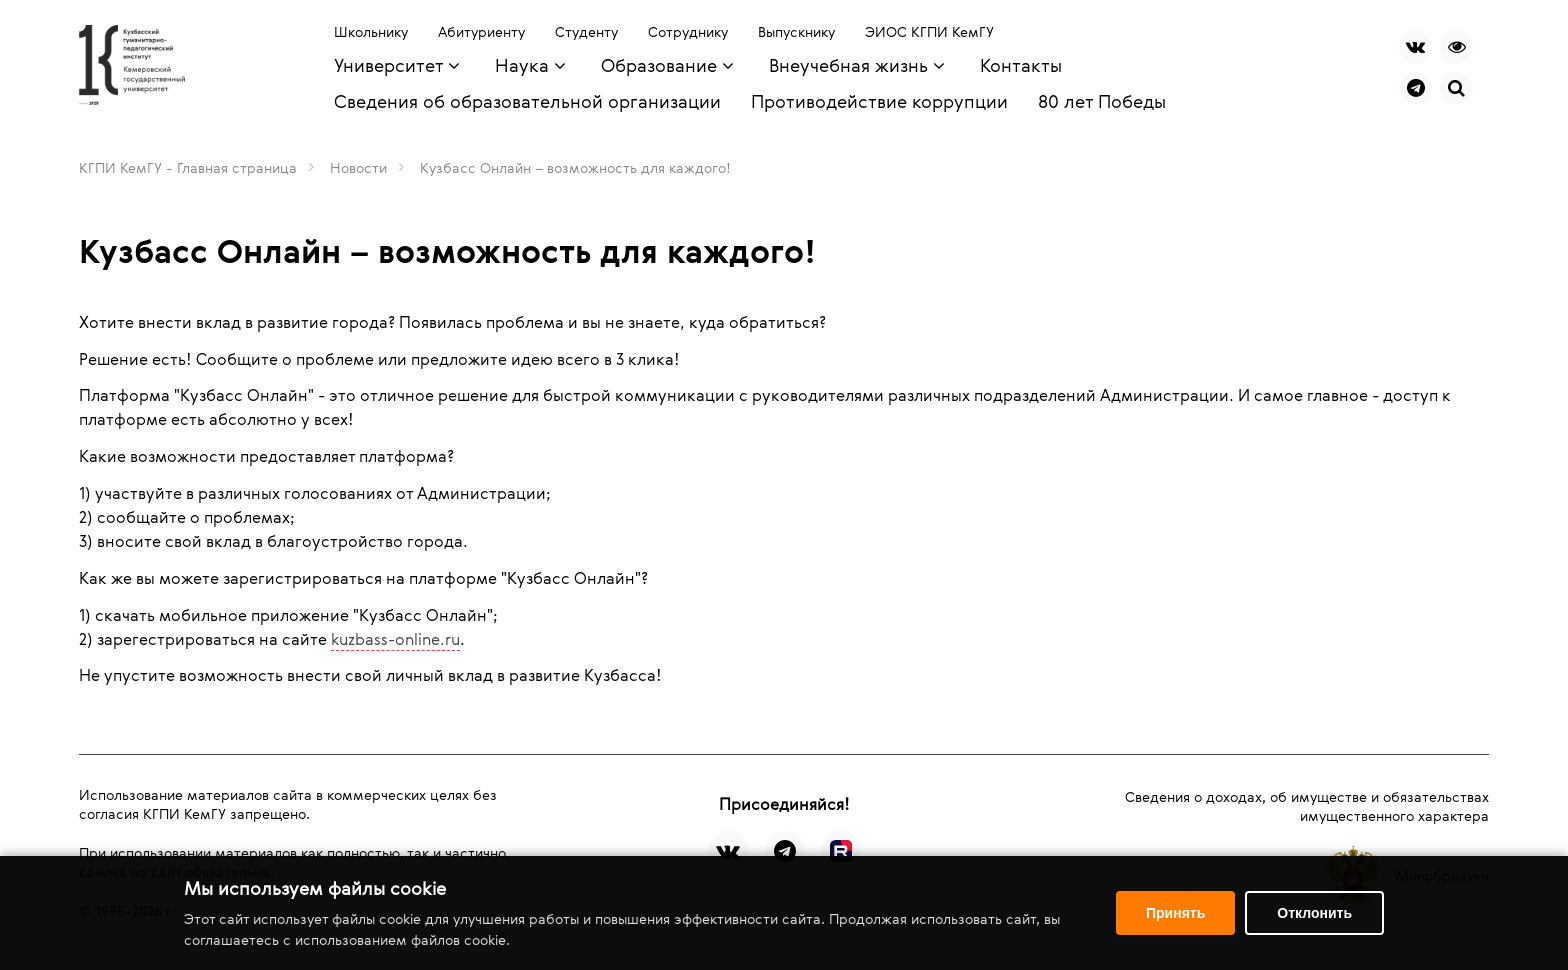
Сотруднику (688, 31)
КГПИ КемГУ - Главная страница (188, 167)
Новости (358, 167)
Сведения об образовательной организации (527, 101)
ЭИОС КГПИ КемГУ (929, 31)
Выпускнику (796, 31)
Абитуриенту (481, 31)
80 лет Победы (1102, 101)
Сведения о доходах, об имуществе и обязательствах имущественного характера (1307, 806)
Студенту (586, 31)
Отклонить (1314, 913)
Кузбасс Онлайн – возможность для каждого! (575, 167)
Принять (1175, 913)
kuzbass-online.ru (395, 639)
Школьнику (371, 31)
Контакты (1021, 65)
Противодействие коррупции (879, 101)
